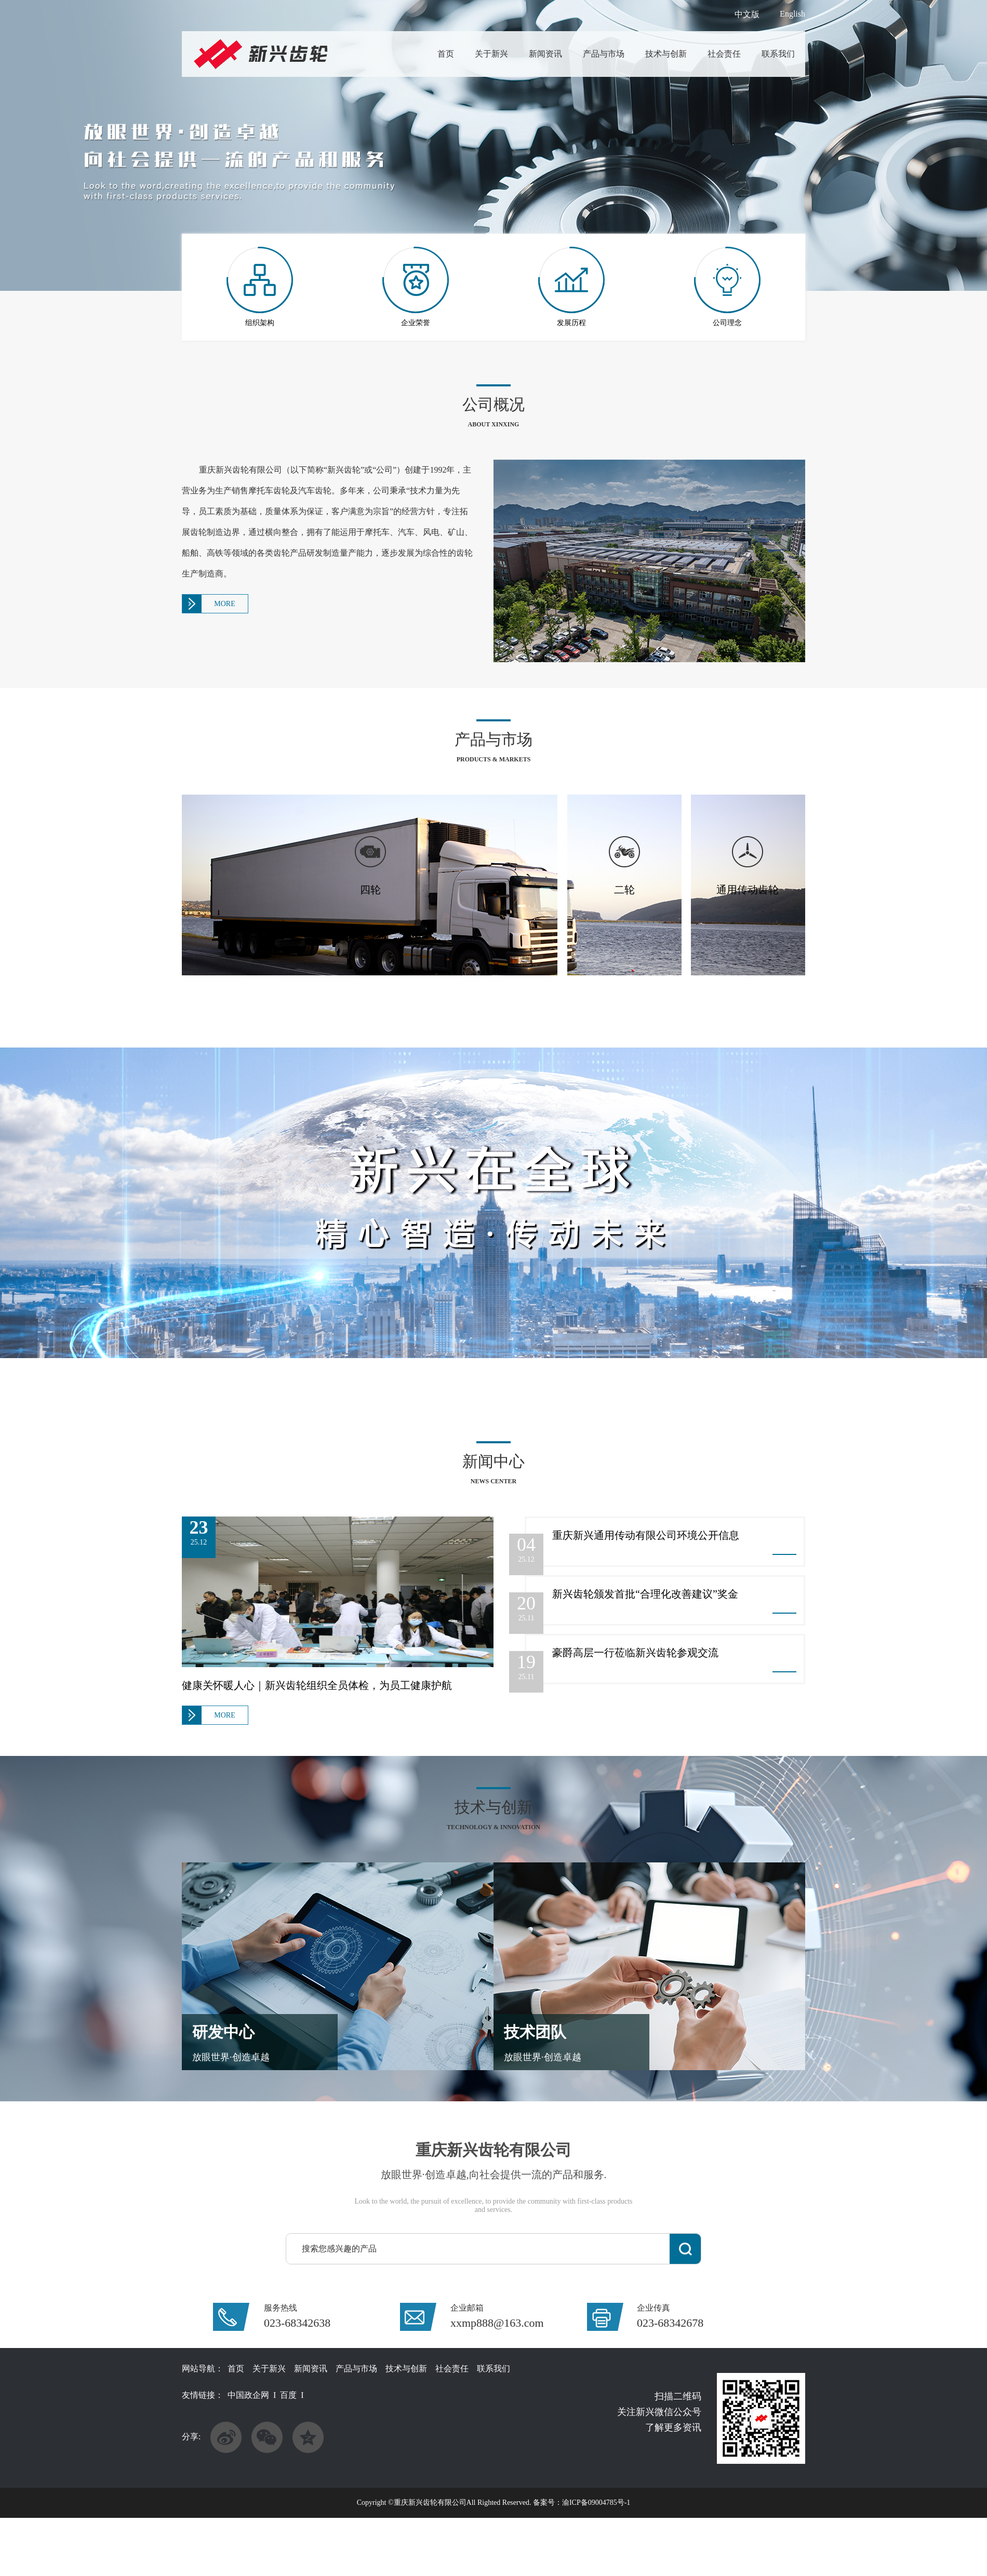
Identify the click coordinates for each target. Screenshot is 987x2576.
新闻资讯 (545, 53)
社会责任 (724, 53)
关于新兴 (491, 53)
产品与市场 (603, 53)
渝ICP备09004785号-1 (596, 2503)
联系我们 (778, 53)
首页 (445, 53)
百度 (288, 2395)
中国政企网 (248, 2395)
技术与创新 (666, 53)
